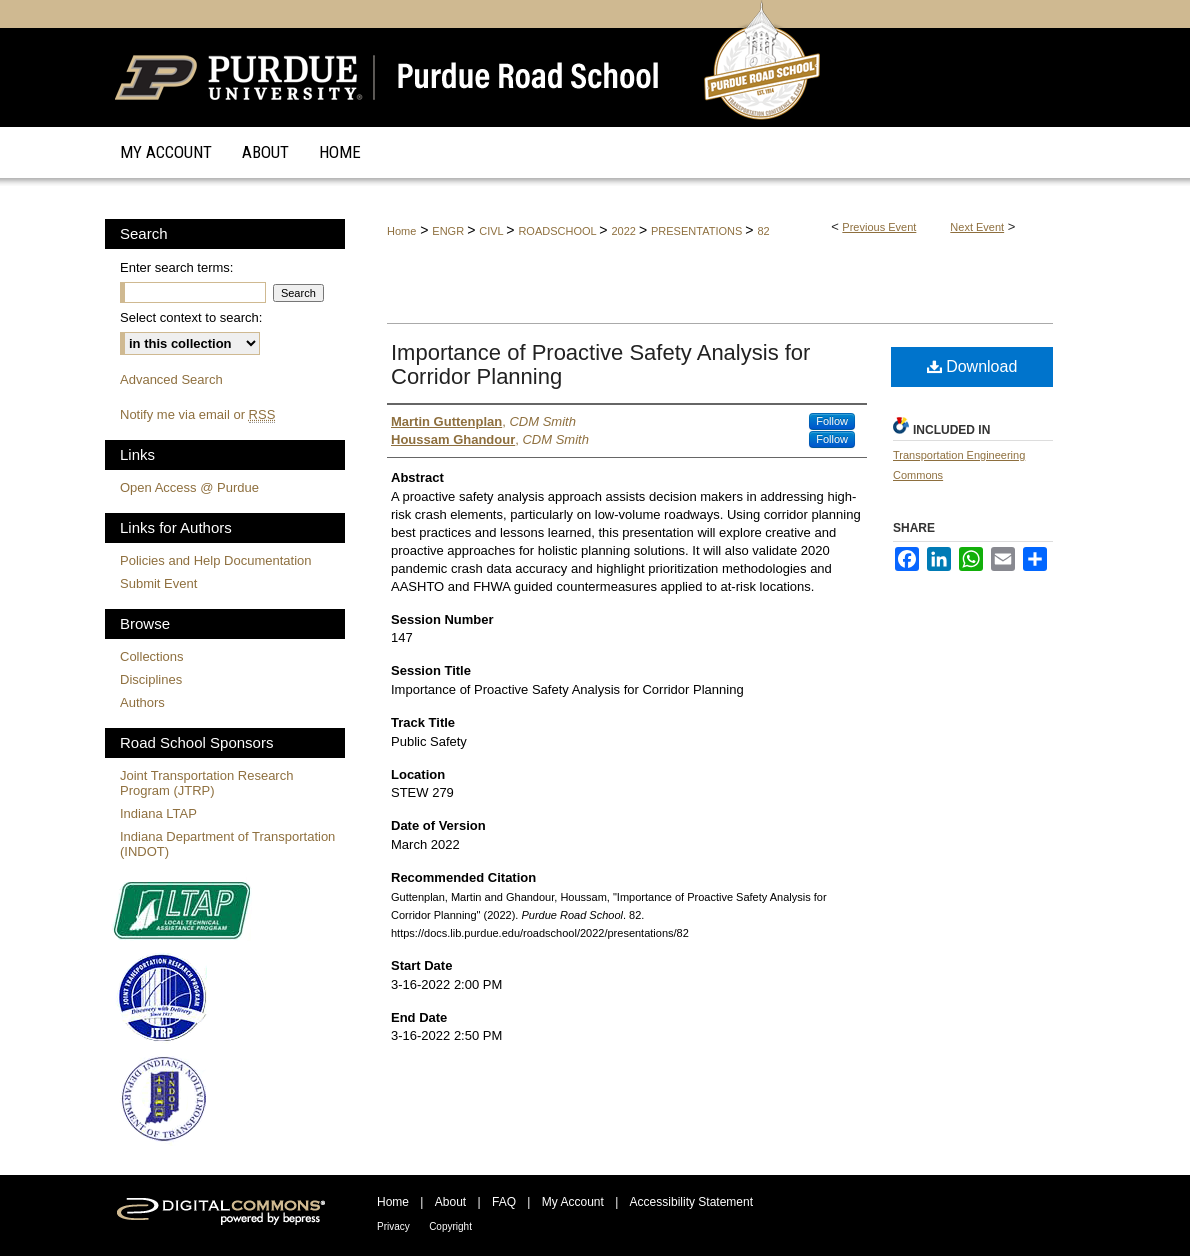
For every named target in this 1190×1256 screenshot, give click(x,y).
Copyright (450, 1226)
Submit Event (158, 583)
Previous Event (879, 227)
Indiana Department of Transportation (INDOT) (227, 844)
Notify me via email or (197, 414)
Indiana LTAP (158, 813)
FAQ (504, 1202)
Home (401, 231)
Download (972, 366)
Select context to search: (191, 317)
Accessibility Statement (691, 1202)
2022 (625, 231)
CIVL (492, 231)
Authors (142, 702)
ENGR (449, 231)
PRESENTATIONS (698, 231)
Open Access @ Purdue (189, 487)
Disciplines (151, 679)
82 (763, 231)
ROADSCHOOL (558, 231)
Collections (152, 656)
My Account (573, 1202)
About (450, 1202)
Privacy (393, 1226)
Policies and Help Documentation (216, 560)
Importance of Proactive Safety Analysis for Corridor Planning (600, 364)
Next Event (977, 227)
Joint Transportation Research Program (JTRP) (206, 783)
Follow (832, 421)
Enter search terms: (176, 267)
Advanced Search (171, 379)
